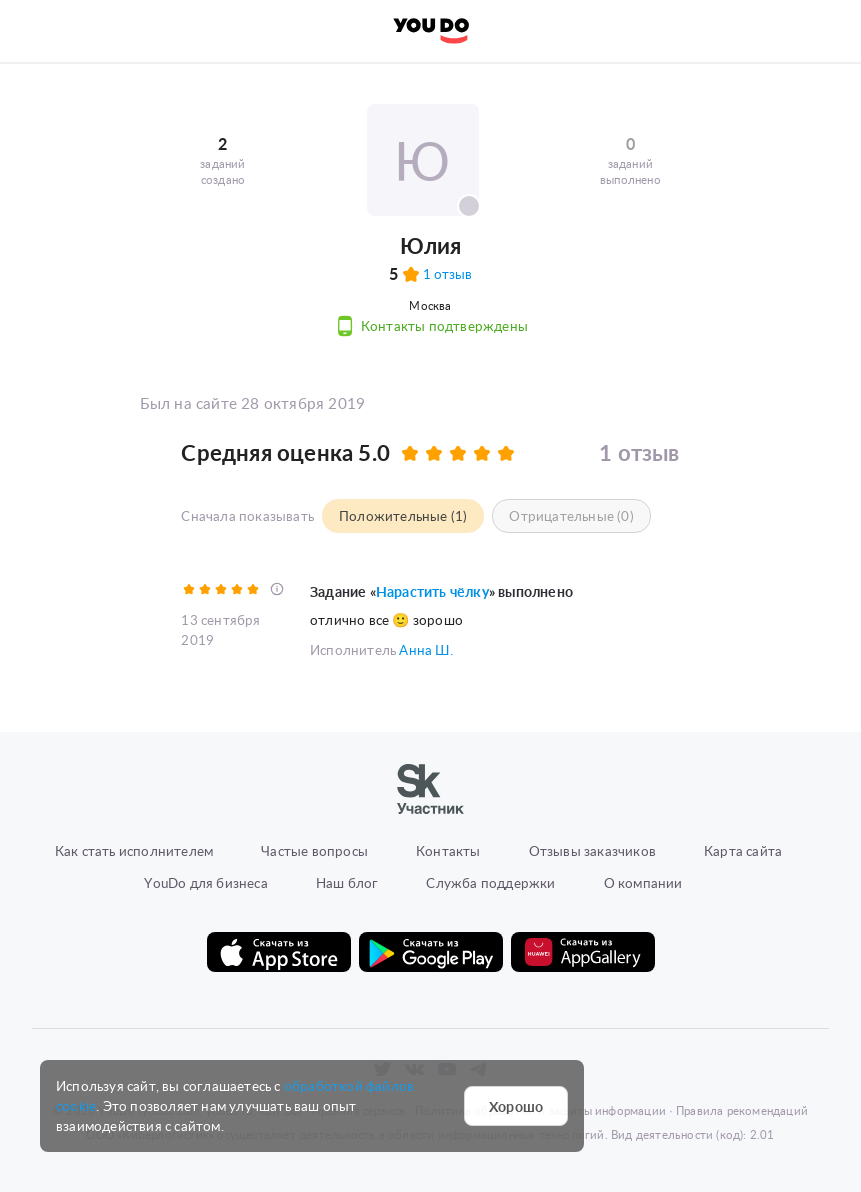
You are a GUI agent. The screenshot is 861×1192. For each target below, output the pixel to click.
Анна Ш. (425, 648)
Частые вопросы (314, 849)
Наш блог (347, 881)
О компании (643, 881)
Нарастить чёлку (432, 591)
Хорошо (516, 1106)
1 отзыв (447, 273)
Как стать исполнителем (134, 849)
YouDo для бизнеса (205, 881)
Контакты (448, 849)
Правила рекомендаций (742, 1109)
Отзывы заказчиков (592, 849)
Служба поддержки (490, 881)
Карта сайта (743, 849)
